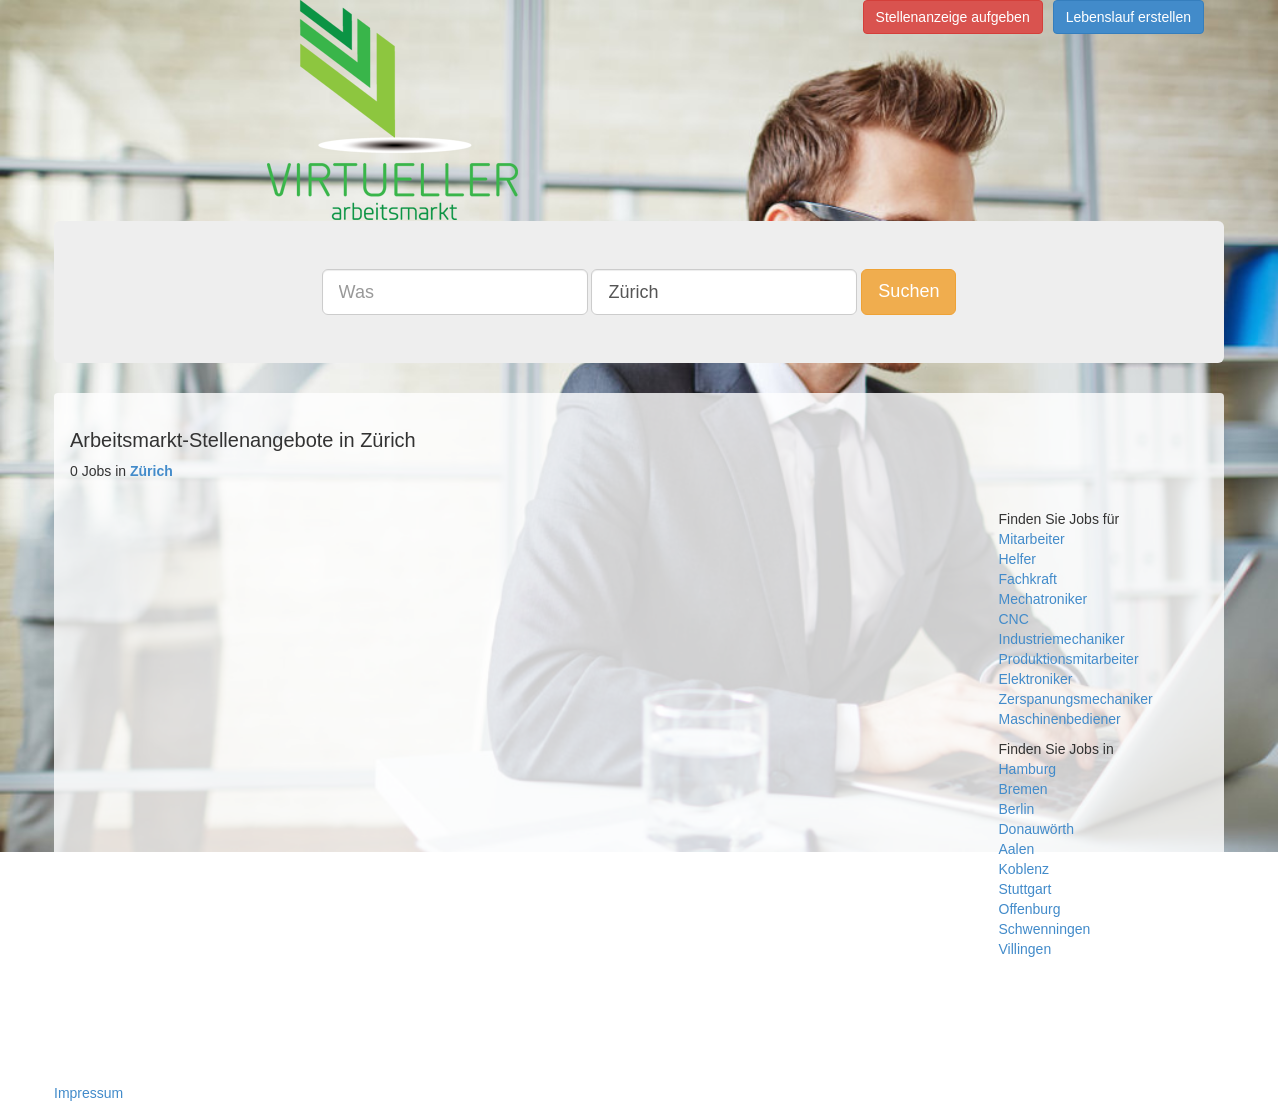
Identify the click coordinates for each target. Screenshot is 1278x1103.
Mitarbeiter (1032, 539)
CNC (1014, 619)
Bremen (1023, 789)
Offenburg (1030, 909)
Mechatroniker (1043, 599)
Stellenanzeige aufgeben (953, 17)
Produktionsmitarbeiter (1069, 659)
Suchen (908, 291)
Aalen (1017, 849)
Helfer (1017, 559)
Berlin (1017, 809)
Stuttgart (1025, 889)
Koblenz (1024, 869)
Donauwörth (1037, 829)
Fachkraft (1028, 579)
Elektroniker (1036, 679)
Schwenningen (1045, 929)
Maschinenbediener (1060, 719)
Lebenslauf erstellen (1128, 17)
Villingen (1025, 949)
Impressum (88, 1093)
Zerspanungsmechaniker (1076, 699)
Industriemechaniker (1062, 639)
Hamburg (1028, 769)
